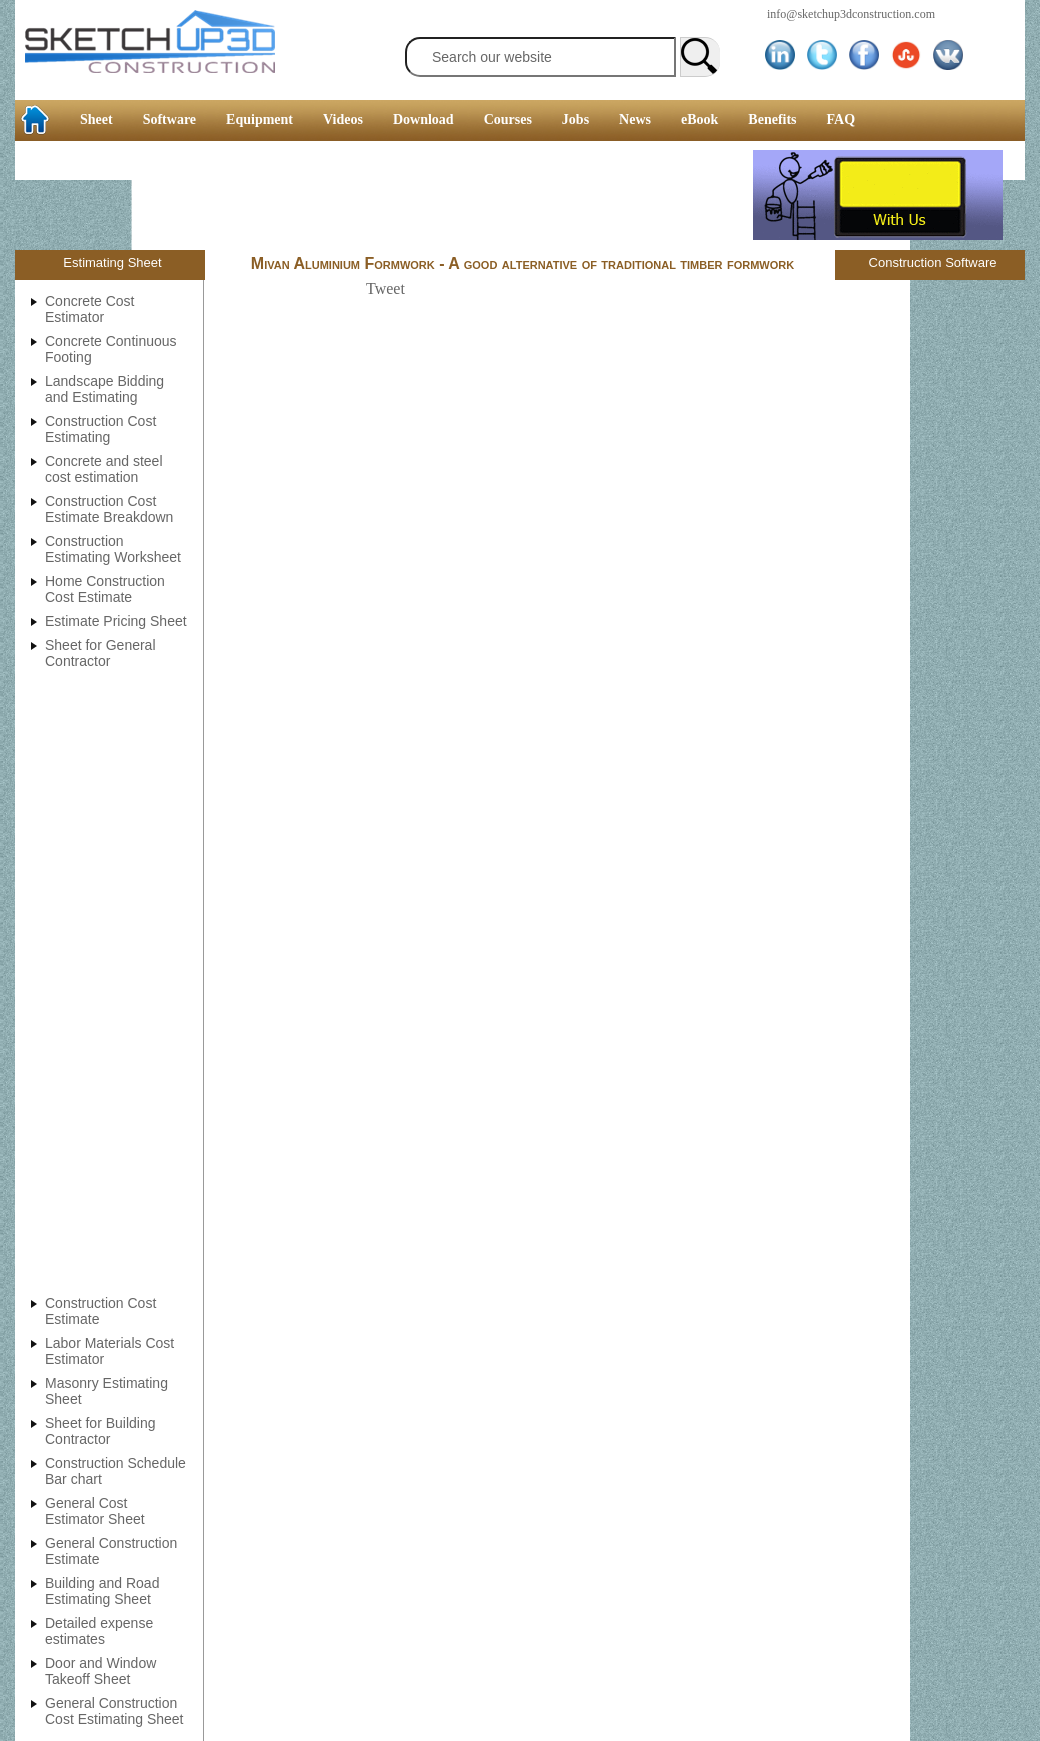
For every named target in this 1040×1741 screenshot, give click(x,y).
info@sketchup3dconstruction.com (851, 14)
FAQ (841, 119)
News (635, 119)
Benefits (772, 119)
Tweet (385, 288)
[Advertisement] (384, 195)
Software (169, 119)
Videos (343, 119)
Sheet (96, 119)
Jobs (575, 119)
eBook (699, 119)
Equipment (259, 119)
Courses (508, 119)
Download (423, 119)
